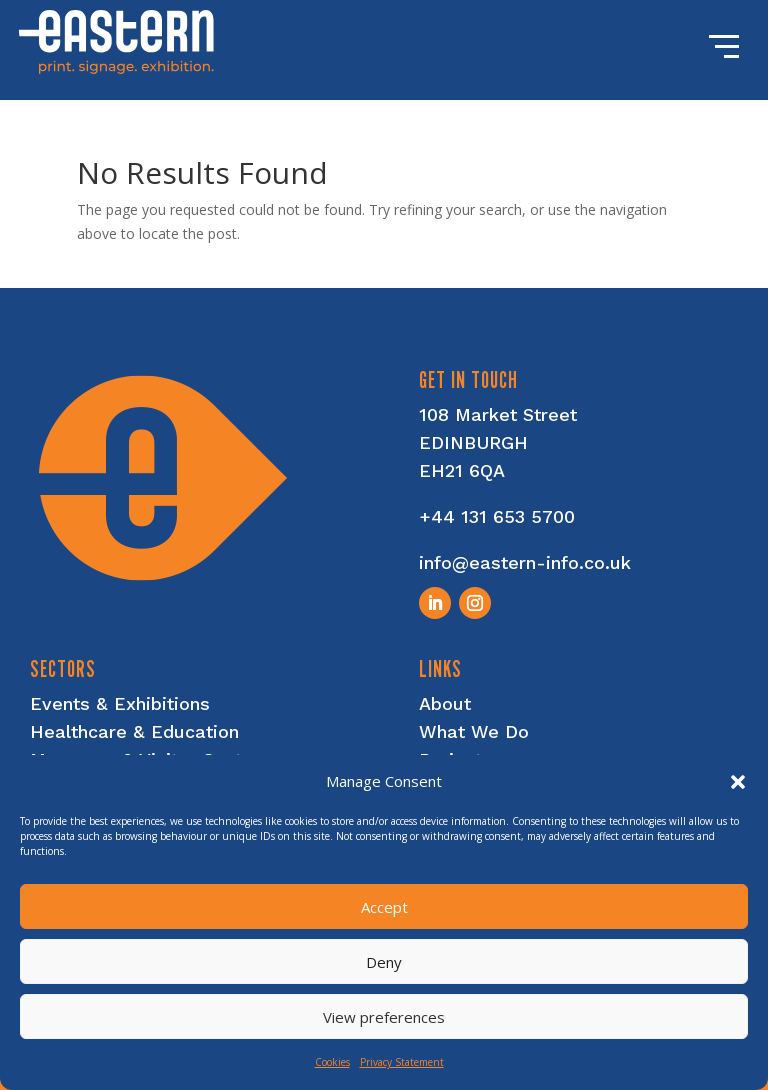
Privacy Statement (402, 1062)
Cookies (332, 1062)
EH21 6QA (462, 470)
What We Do (474, 731)
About (445, 703)
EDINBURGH (473, 442)
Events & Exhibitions (120, 703)
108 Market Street (498, 414)
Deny (384, 962)
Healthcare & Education (134, 731)
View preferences (384, 1017)
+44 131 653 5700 (497, 516)
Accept (384, 907)
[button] (738, 782)
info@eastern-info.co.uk (525, 562)
